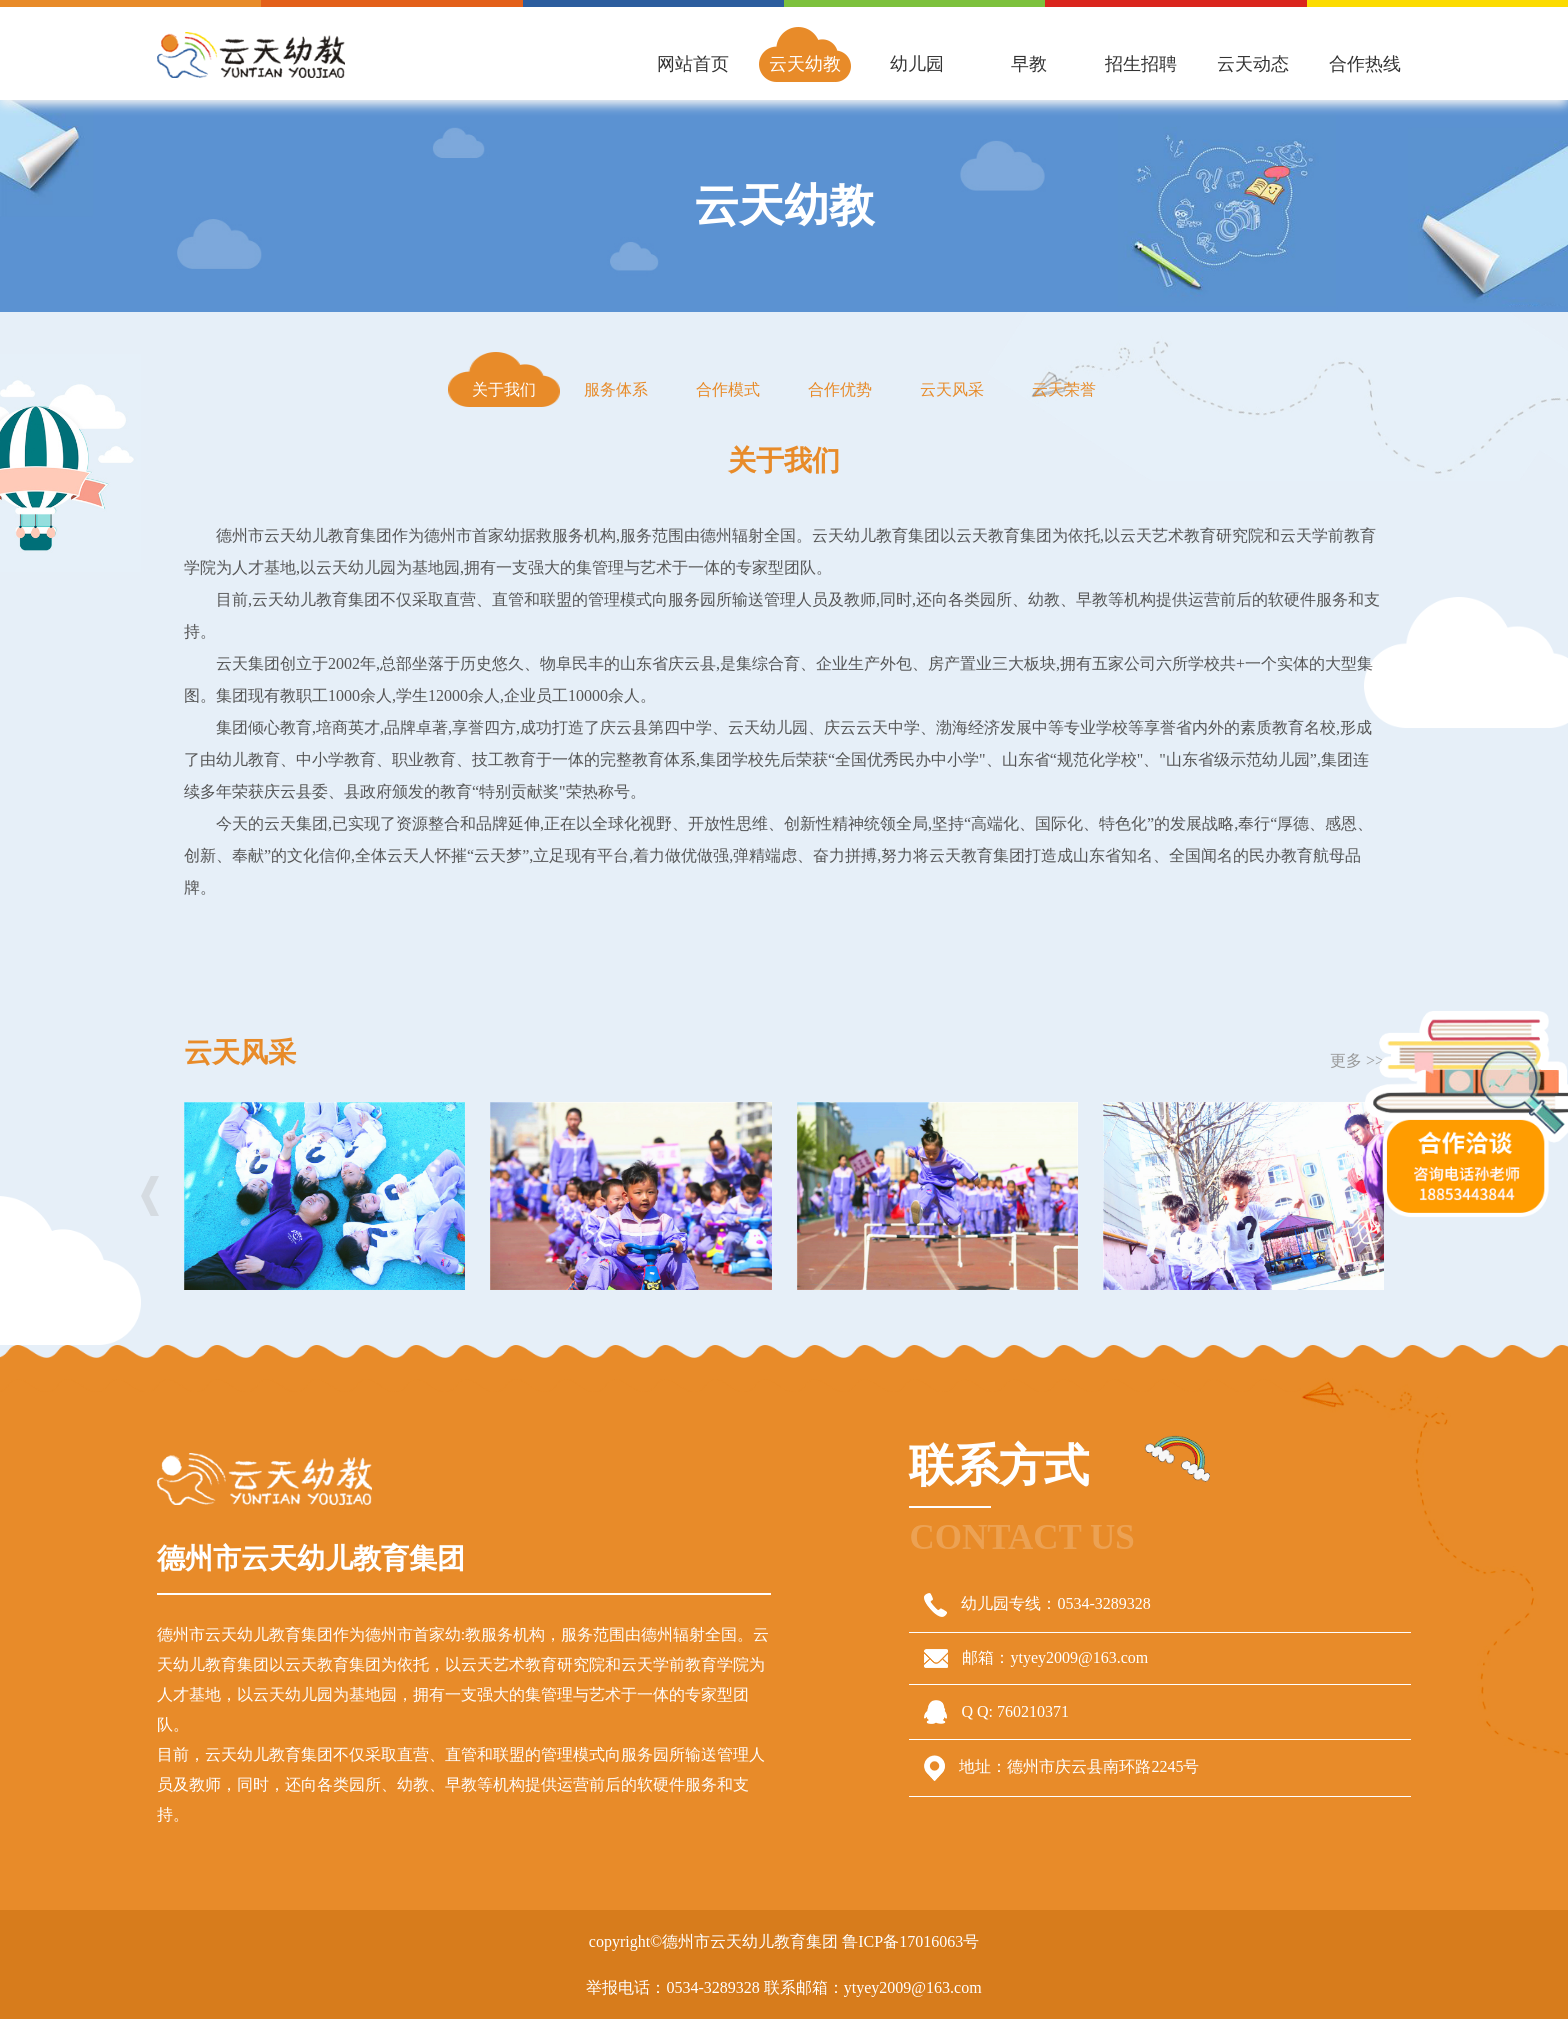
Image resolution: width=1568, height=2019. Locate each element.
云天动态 (1253, 64)
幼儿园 (917, 64)
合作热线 (1365, 64)
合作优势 (840, 389)
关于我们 (504, 389)
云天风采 (952, 389)
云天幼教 (805, 64)
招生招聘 (1141, 64)
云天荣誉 (1064, 389)
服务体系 (616, 389)
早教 (1029, 64)
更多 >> (1357, 1060)
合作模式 (728, 389)
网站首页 (693, 64)
